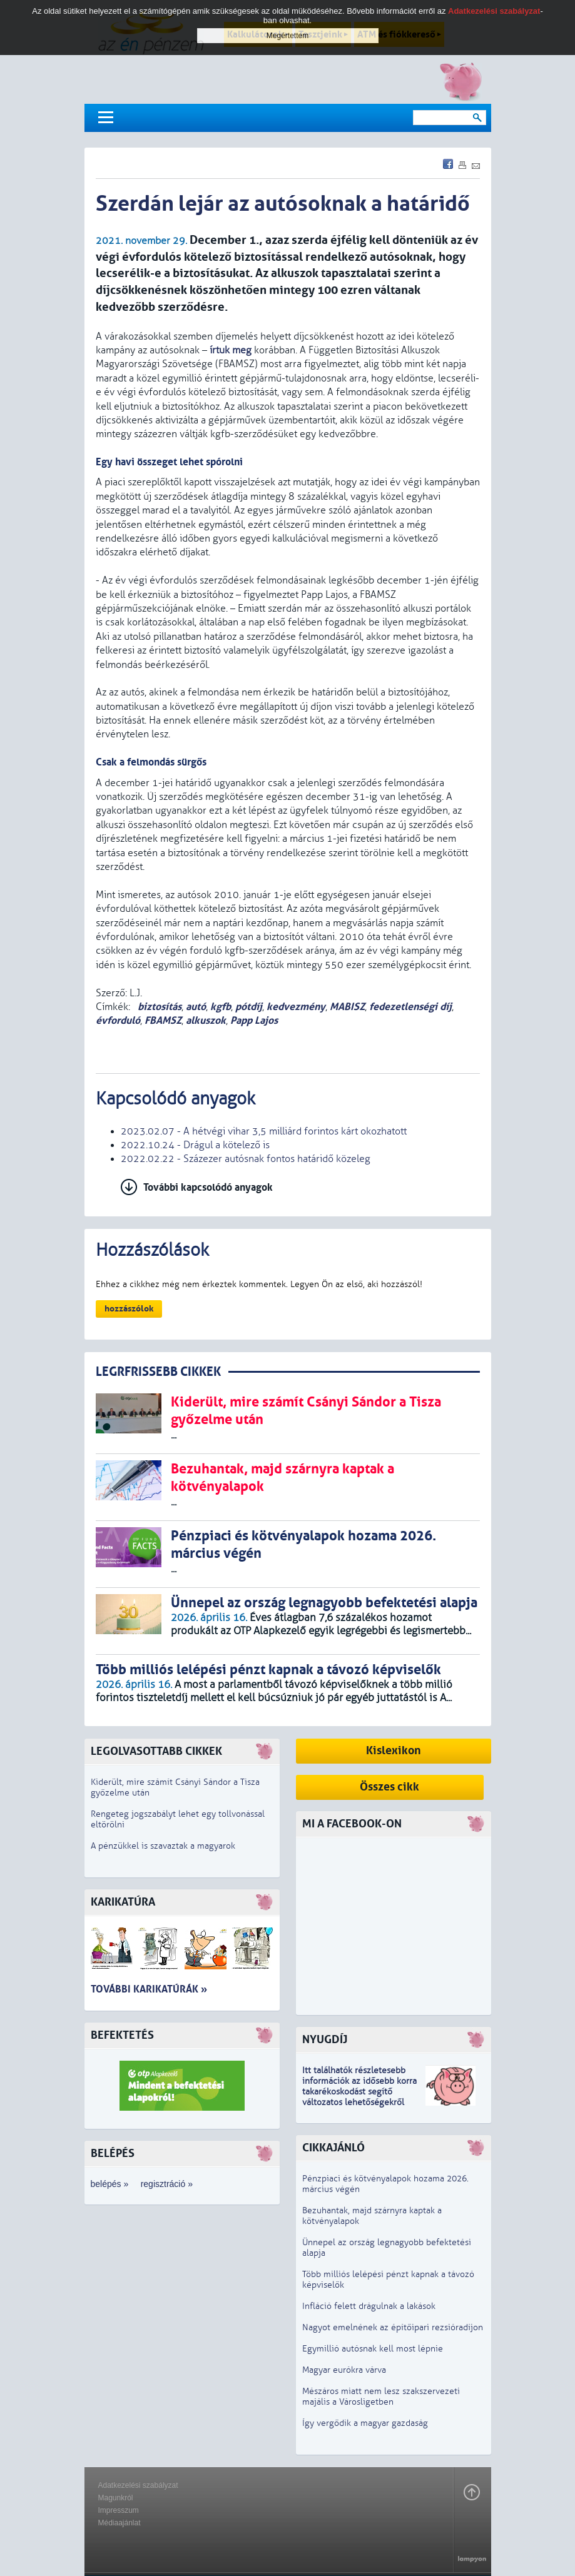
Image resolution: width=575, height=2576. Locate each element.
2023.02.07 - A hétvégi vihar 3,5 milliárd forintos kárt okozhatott (264, 1131)
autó (196, 1007)
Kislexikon (393, 1750)
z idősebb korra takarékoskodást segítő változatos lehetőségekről (359, 2092)
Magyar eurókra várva (344, 2370)
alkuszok (206, 1020)
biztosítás (158, 1007)
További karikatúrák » (149, 1989)
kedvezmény (296, 1007)
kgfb (220, 1007)
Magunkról (115, 2497)
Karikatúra (123, 1902)
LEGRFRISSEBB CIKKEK (158, 1372)
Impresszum (118, 2510)
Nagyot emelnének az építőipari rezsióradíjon (392, 2327)
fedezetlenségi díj (410, 1007)
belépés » (110, 2184)
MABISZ (347, 1007)
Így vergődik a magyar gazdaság (365, 2423)
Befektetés (122, 2035)
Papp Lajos (254, 1020)
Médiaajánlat (119, 2522)
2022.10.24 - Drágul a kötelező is (195, 1145)
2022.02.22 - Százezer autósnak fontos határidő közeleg (245, 1158)
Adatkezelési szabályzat (138, 2485)
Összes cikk (389, 1787)
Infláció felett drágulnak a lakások (368, 2306)
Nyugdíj (324, 2039)
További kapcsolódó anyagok (208, 1187)
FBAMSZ (163, 1020)
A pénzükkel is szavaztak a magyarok (163, 1846)
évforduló (118, 1020)
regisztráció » (167, 2184)
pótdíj (248, 1007)
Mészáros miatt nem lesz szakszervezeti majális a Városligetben (381, 2396)
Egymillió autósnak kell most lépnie (372, 2348)
